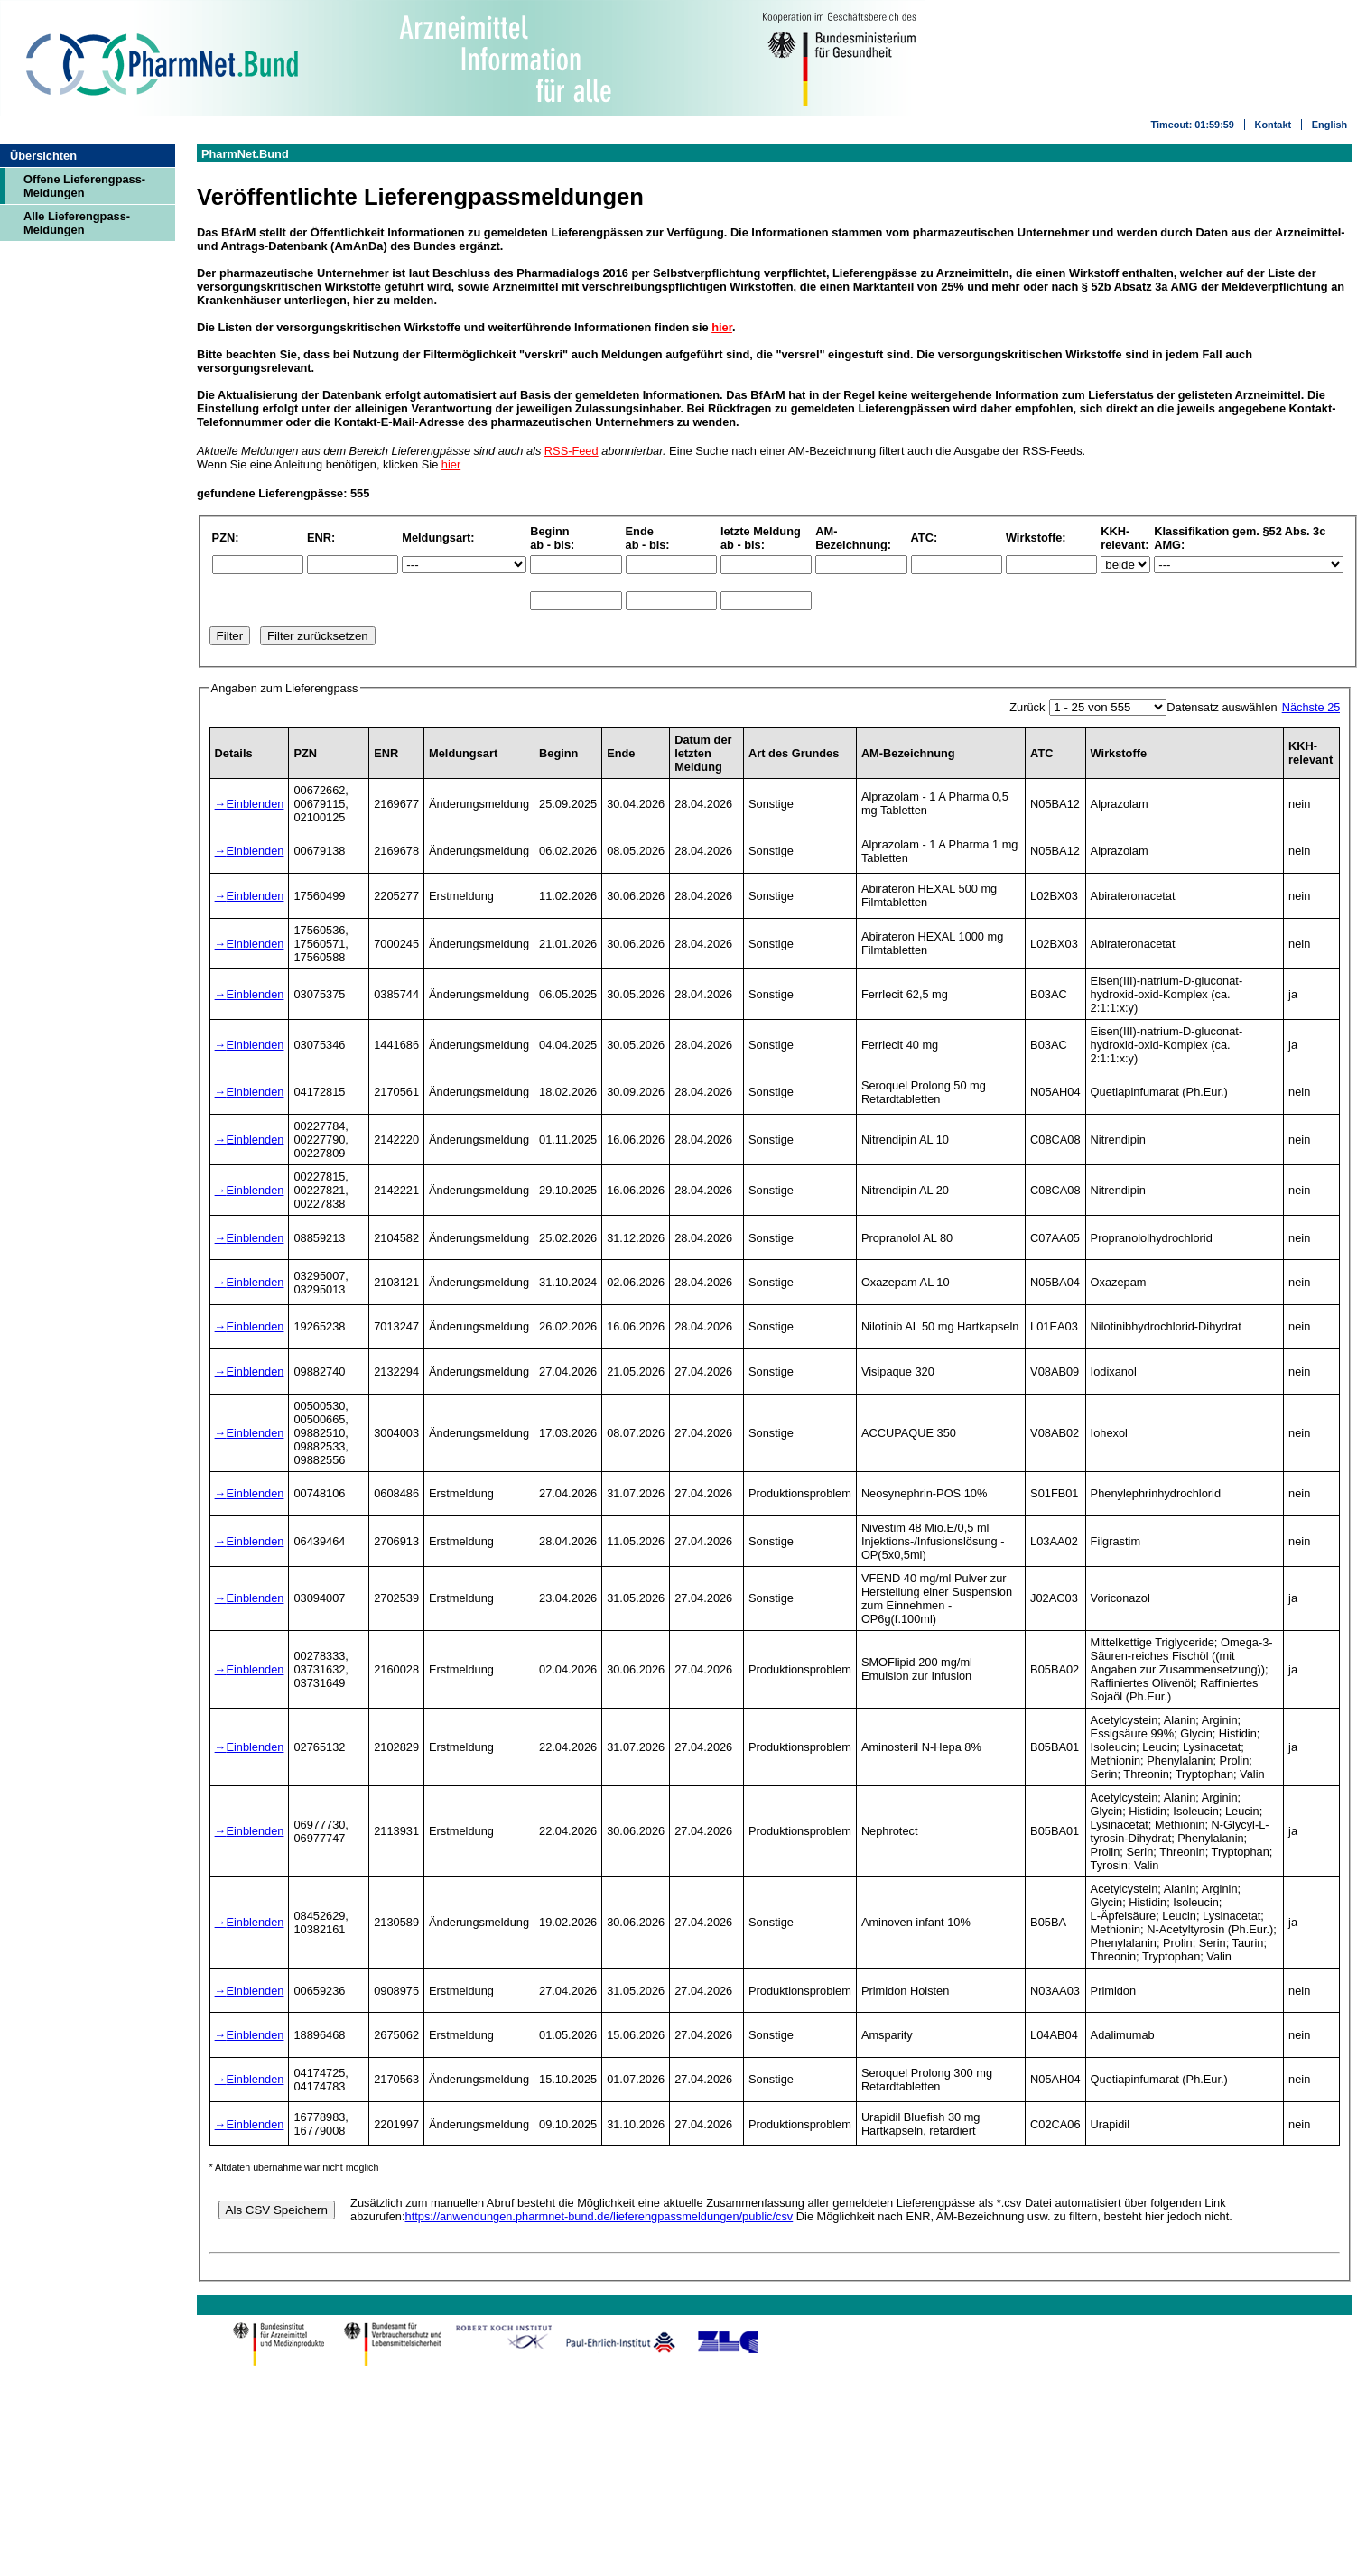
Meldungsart (463, 753)
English (1329, 124)
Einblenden (254, 804)
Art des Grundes (793, 753)
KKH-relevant (1310, 752)
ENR (386, 753)
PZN (305, 753)
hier (721, 327)
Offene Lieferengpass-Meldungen (84, 185)
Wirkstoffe (1119, 753)
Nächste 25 (1311, 707)
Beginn (558, 753)
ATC (1041, 753)
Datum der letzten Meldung (702, 753)
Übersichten (43, 155)
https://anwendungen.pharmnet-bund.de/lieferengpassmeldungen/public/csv (599, 2216)
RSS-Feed (571, 451)
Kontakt (1273, 124)
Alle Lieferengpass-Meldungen (76, 222)
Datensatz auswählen (1221, 707)
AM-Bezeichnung (908, 753)
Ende (621, 753)
